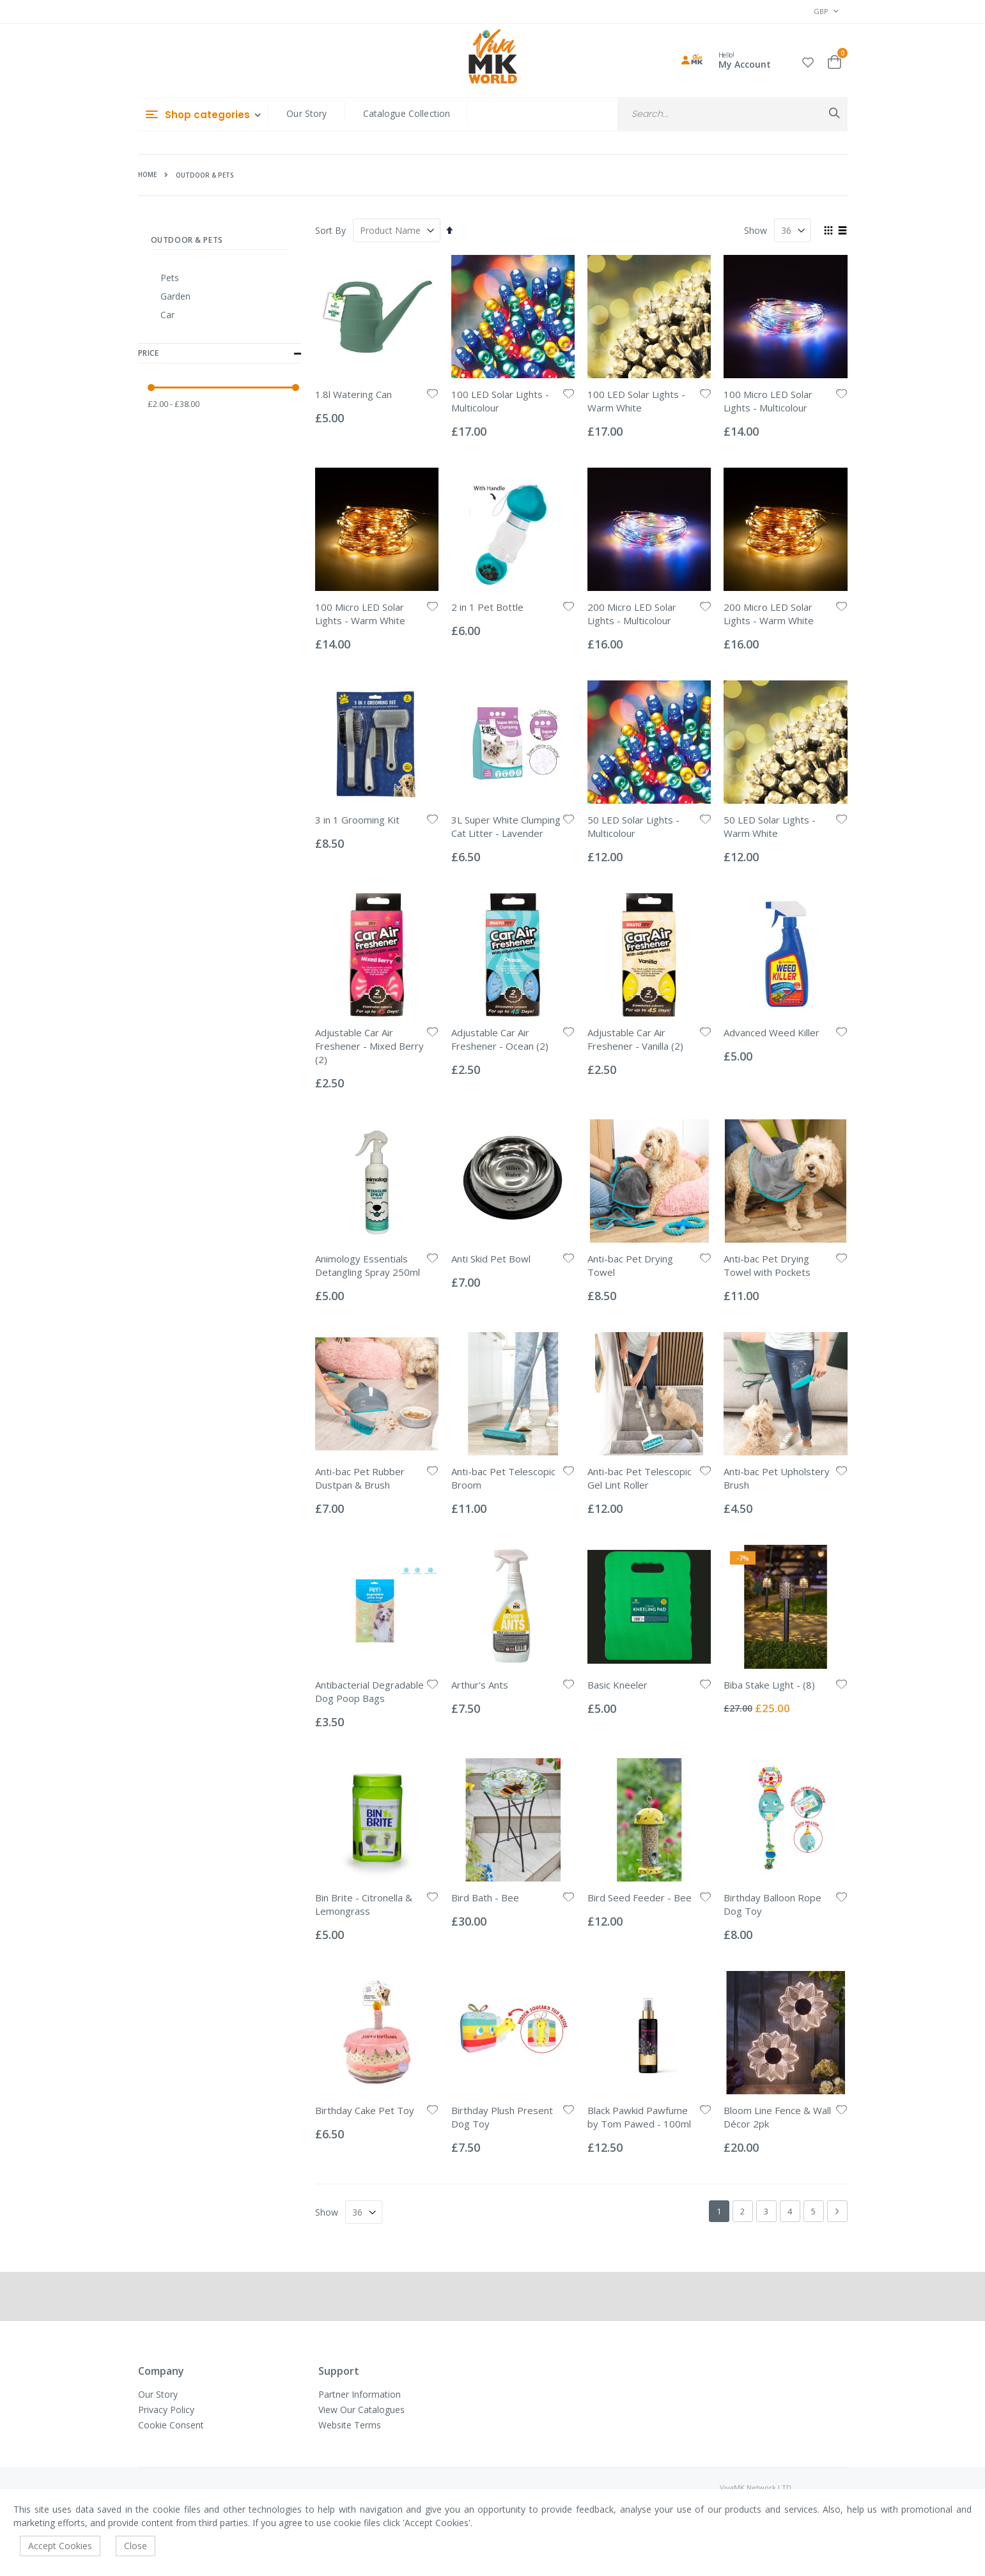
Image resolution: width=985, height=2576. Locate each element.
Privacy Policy (166, 2410)
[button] (808, 60)
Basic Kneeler (617, 1684)
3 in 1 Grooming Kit (357, 819)
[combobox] (732, 114)
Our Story (306, 113)
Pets (169, 278)
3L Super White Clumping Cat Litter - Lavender (506, 826)
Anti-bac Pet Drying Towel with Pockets (767, 1265)
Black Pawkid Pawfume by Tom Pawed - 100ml (639, 2117)
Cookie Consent (171, 2425)
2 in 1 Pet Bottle (487, 607)
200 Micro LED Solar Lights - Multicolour (631, 614)
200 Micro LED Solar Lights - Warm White (769, 614)
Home (147, 174)
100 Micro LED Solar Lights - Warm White (360, 614)
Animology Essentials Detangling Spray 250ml (367, 1265)
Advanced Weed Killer (771, 1032)
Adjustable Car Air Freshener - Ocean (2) (499, 1039)
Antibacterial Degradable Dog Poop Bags (369, 1691)
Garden (175, 296)
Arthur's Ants (479, 1684)
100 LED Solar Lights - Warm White (636, 401)
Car (167, 315)
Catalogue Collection (407, 113)
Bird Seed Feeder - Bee (639, 1897)
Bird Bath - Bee (485, 1897)
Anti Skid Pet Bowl (491, 1258)
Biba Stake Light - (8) (769, 1684)
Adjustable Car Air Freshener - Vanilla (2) (635, 1039)
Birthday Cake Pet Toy (364, 2110)
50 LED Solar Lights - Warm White (770, 826)
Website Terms (349, 2425)
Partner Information (359, 2394)
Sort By (330, 230)
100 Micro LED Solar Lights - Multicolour (768, 401)
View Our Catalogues (361, 2410)
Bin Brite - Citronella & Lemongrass (363, 1904)
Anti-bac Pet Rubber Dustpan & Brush (360, 1478)
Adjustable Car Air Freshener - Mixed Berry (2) (369, 1046)
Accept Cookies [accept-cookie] (60, 2546)
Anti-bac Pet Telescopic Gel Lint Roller (639, 1478)
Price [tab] (220, 354)
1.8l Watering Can (353, 394)
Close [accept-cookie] (135, 2546)
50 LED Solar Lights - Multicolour (633, 826)
